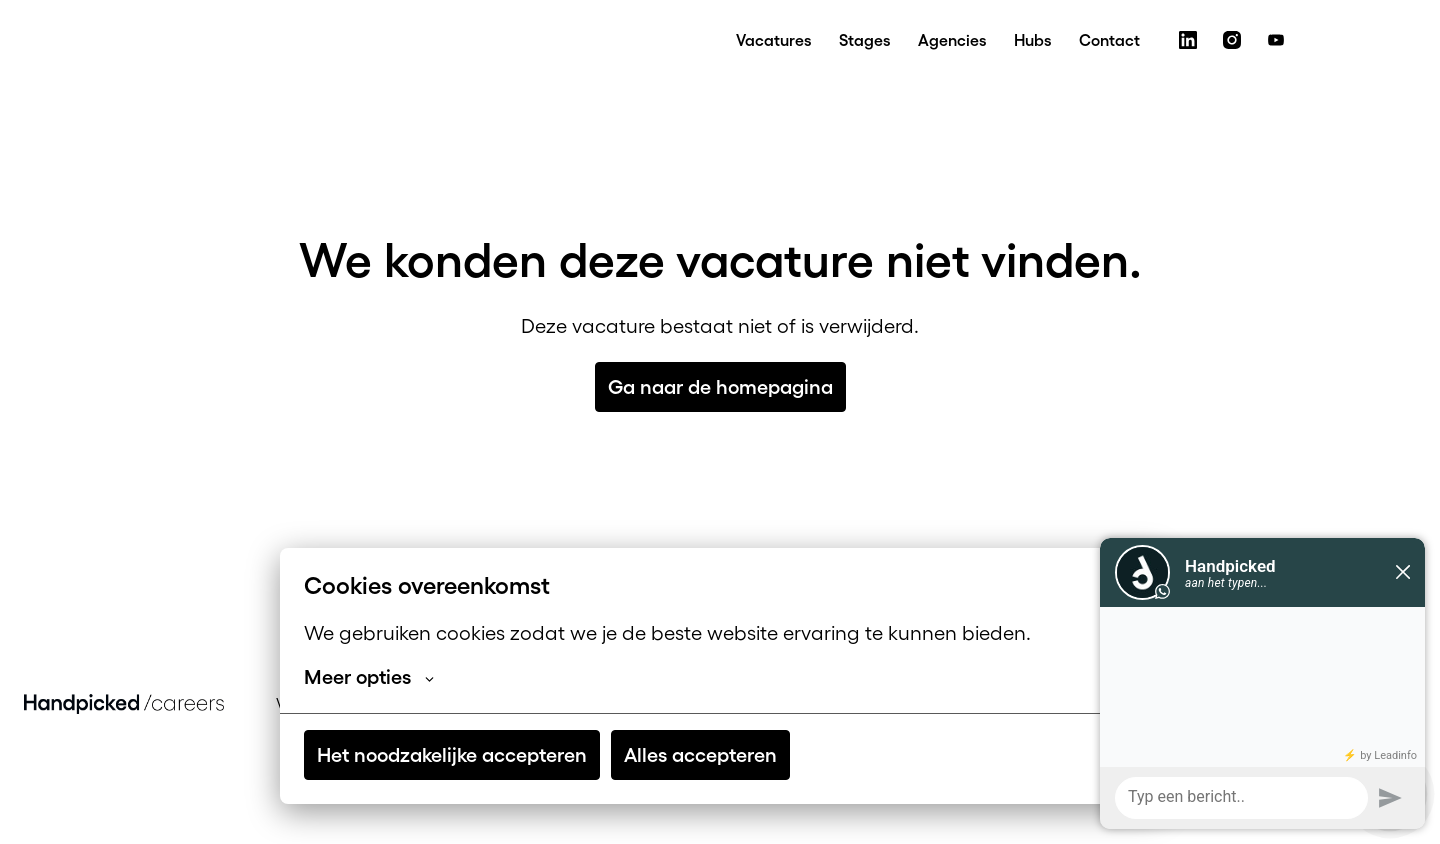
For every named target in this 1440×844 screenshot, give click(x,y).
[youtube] (1276, 40)
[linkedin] (1188, 40)
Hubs (1032, 40)
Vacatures (773, 40)
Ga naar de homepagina (720, 387)
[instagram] (1232, 40)
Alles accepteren (700, 755)
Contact (1109, 40)
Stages (864, 40)
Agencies (952, 40)
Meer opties (369, 677)
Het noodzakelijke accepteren (452, 755)
